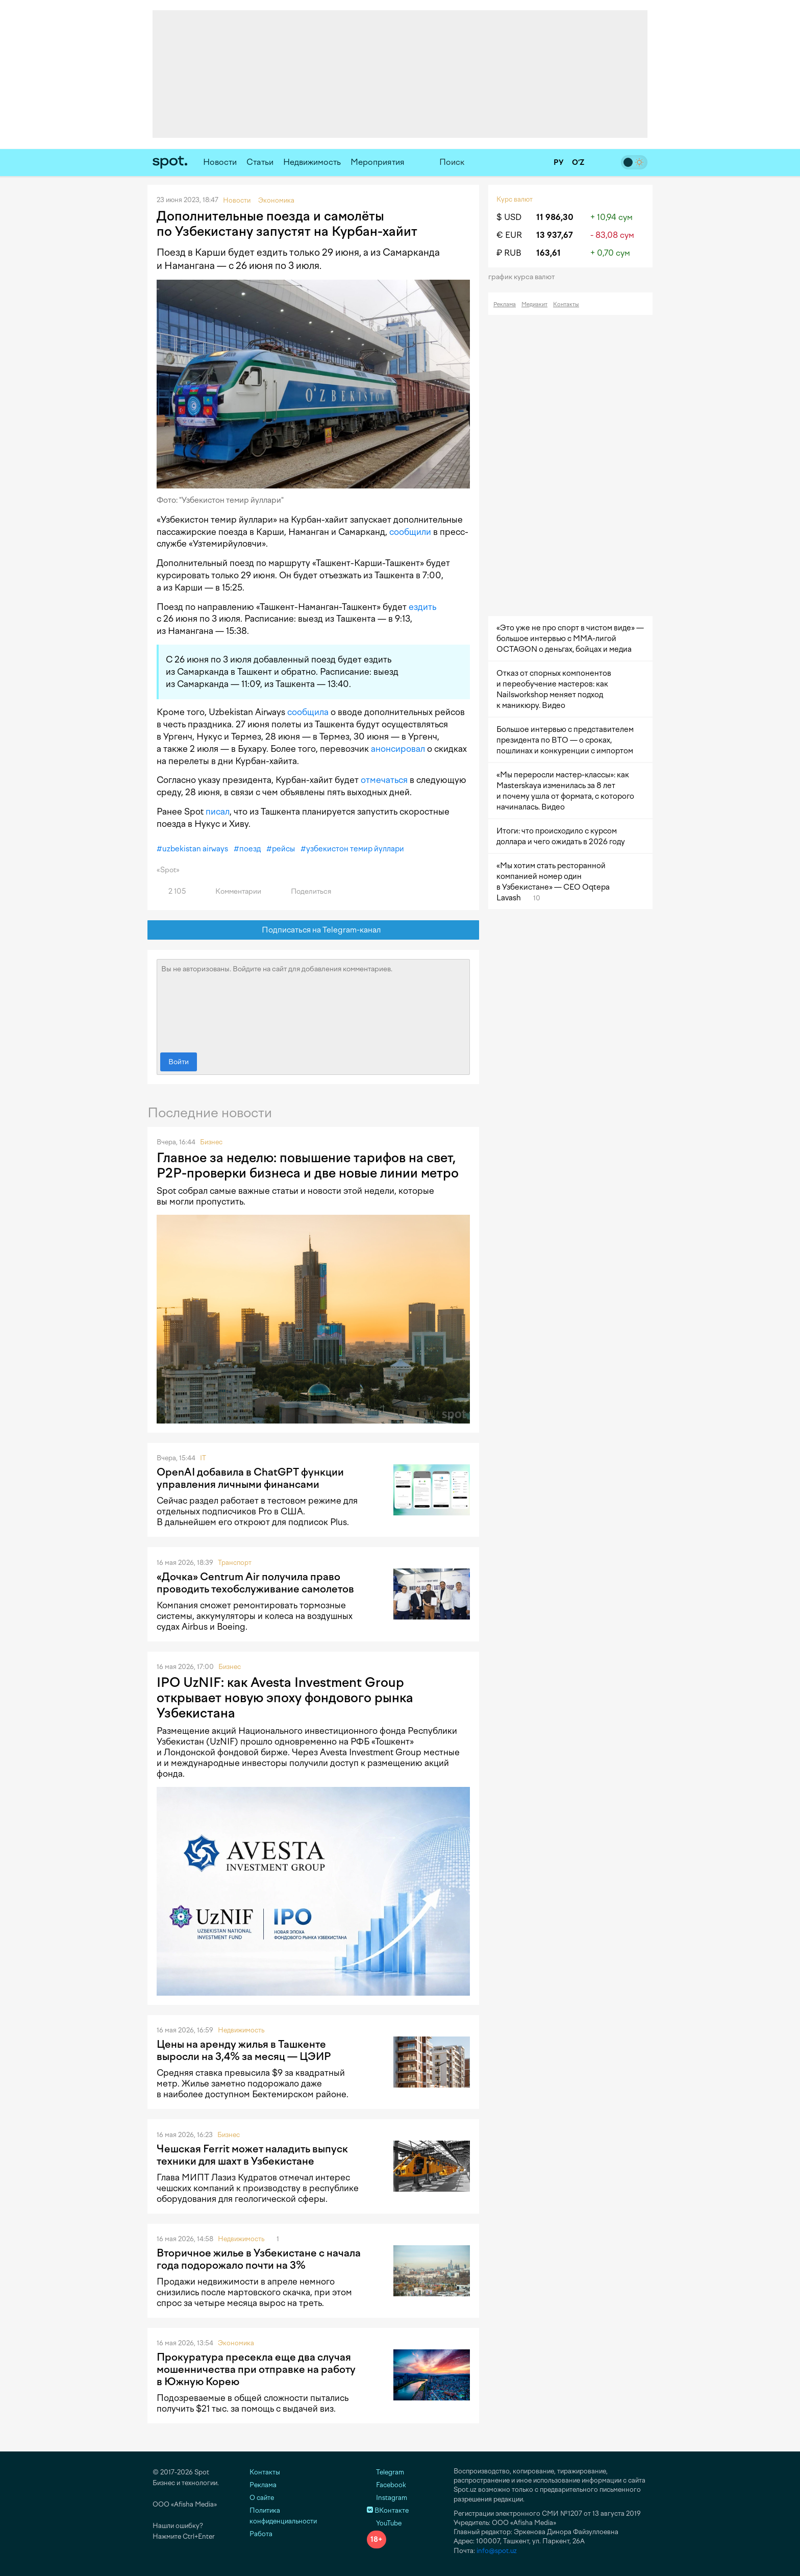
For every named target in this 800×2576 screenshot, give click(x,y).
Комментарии (232, 891)
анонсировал (398, 749)
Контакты (566, 304)
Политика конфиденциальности (283, 2516)
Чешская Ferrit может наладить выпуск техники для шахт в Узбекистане (252, 2155)
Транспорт (235, 1562)
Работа (260, 2534)
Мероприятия (378, 162)
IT (203, 1458)
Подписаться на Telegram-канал (313, 930)
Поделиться (305, 891)
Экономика (236, 2343)
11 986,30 (554, 217)
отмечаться (384, 780)
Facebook (386, 2485)
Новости (220, 162)
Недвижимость (312, 162)
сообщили (410, 532)
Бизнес (211, 1142)
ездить (422, 607)
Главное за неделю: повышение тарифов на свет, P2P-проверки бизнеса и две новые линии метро (308, 1165)
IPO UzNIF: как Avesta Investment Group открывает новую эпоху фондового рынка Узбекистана (285, 1698)
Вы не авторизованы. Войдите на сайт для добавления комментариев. (313, 1003)
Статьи (259, 162)
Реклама (504, 304)
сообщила (308, 712)
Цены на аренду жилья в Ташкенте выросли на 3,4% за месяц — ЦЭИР (244, 2050)
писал (218, 811)
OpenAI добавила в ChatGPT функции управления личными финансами (250, 1478)
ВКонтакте (388, 2510)
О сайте (261, 2497)
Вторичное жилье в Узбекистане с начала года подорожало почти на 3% (259, 2259)
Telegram (385, 2472)
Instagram (387, 2497)
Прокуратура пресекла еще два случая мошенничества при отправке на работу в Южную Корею (256, 2369)
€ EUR (509, 235)
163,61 (548, 253)
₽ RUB (508, 253)
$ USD (508, 217)
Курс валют (514, 199)
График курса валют (524, 277)
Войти (178, 1062)
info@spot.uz (497, 2551)
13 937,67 (554, 235)
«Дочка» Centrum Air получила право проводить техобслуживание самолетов (255, 1583)
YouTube (384, 2523)
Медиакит (534, 304)
